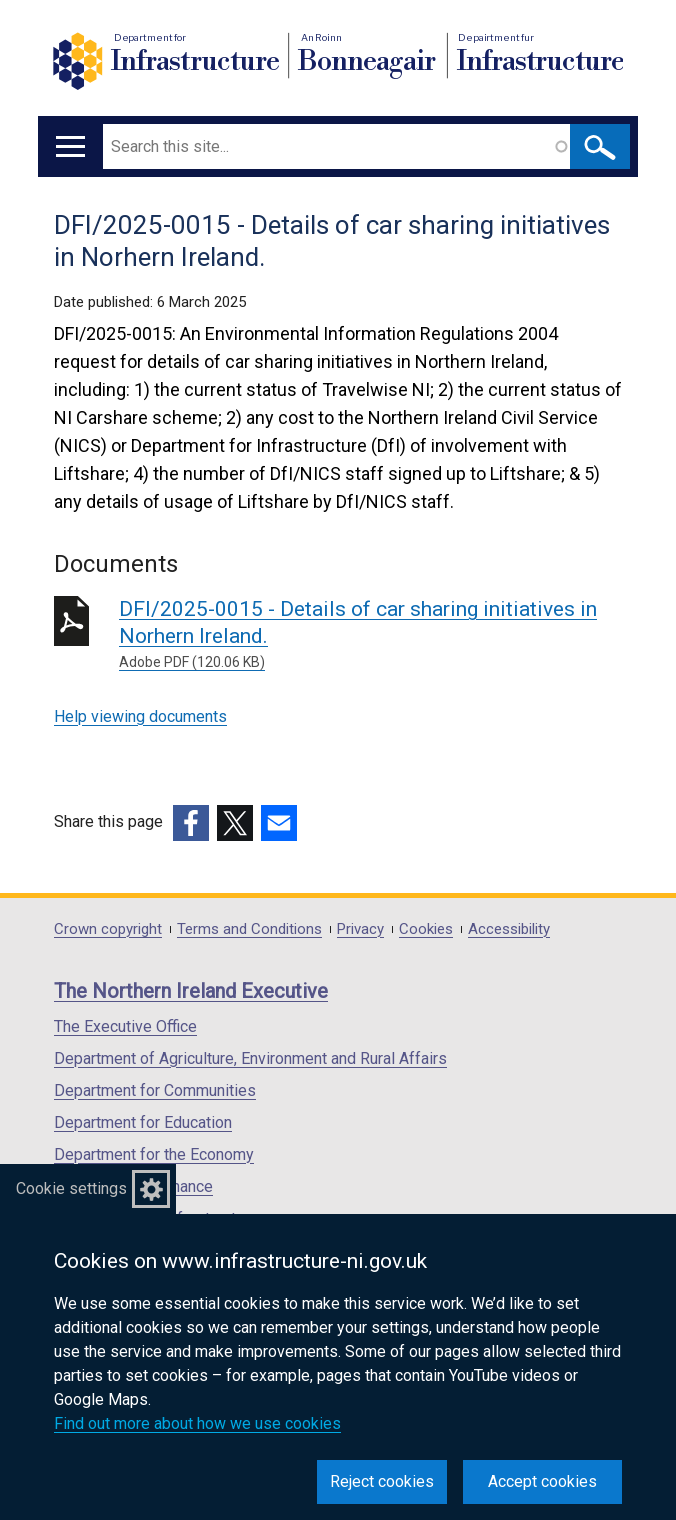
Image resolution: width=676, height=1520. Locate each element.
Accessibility (509, 929)
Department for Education (143, 1122)
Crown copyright (108, 929)
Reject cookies (382, 1481)
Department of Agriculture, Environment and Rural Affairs (250, 1058)
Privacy (360, 929)
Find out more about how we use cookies (197, 1423)
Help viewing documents (140, 716)
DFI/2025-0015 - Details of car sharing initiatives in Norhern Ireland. (370, 635)
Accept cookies (542, 1481)
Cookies (426, 929)
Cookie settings (71, 1188)
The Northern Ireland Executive (191, 991)
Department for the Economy (154, 1154)
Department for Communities (155, 1090)
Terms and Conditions (249, 929)
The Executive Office (125, 1026)
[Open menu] (70, 146)
